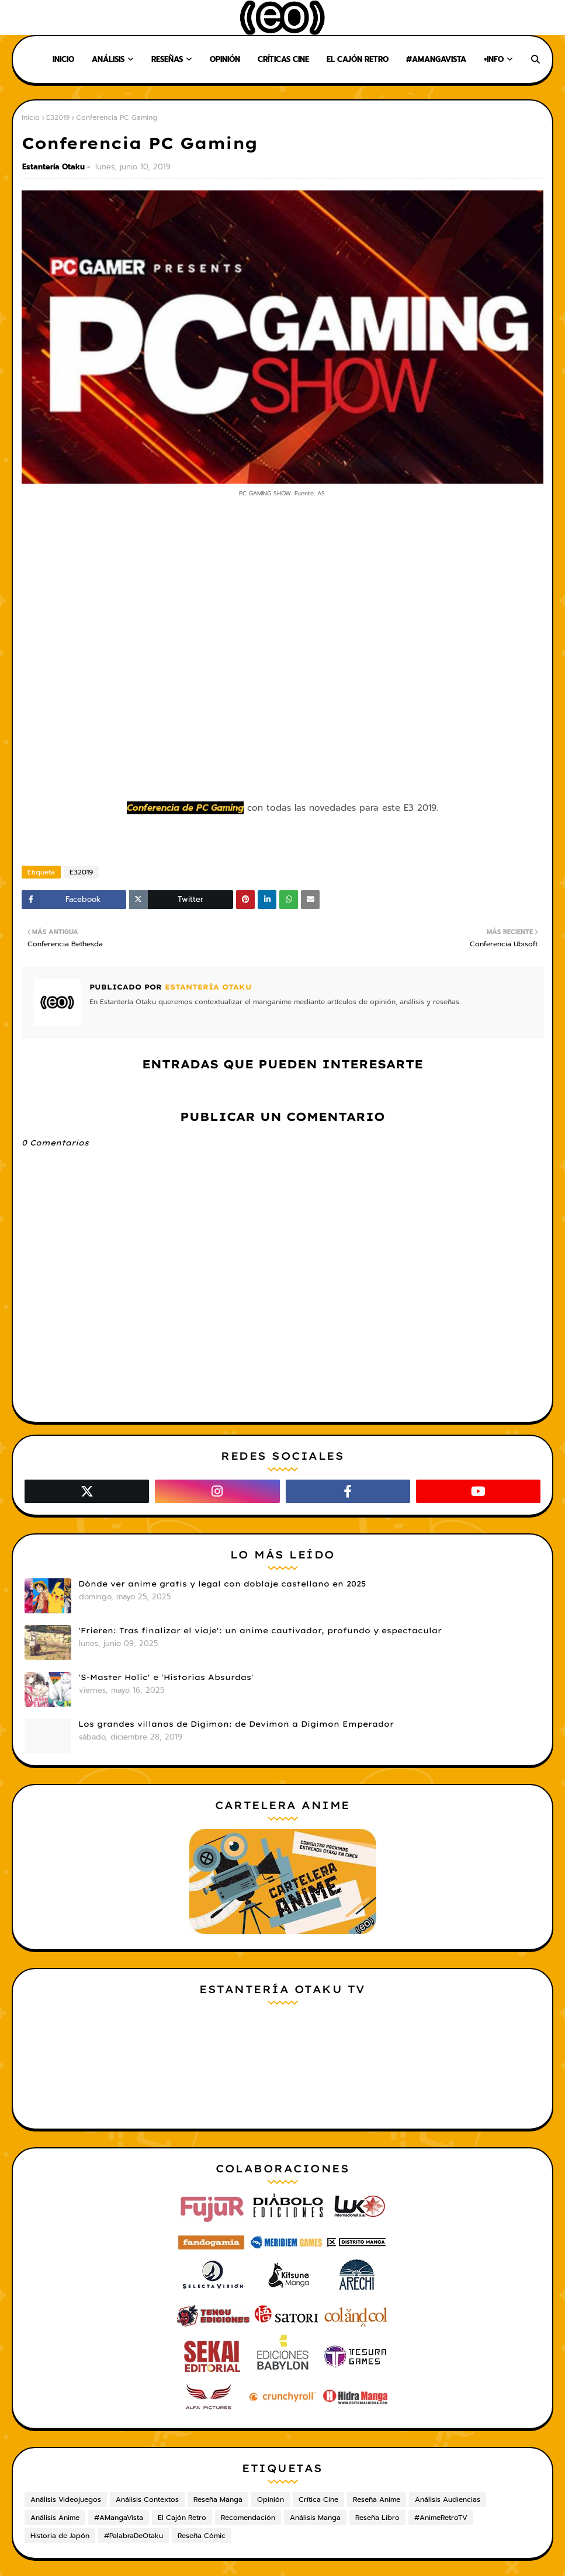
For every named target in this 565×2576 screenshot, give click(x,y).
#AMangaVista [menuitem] (436, 59)
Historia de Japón (59, 2535)
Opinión (270, 2499)
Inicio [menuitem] (63, 59)
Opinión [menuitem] (225, 59)
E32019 (58, 117)
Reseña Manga (217, 2499)
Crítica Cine (318, 2499)
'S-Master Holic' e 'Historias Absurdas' (166, 1677)
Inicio (31, 117)
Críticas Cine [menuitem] (283, 59)
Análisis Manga (315, 2517)
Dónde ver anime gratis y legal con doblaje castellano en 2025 (222, 1583)
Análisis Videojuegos (65, 2499)
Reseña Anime (376, 2499)
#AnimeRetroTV (440, 2517)
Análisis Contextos (147, 2499)
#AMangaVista (118, 2517)
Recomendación (248, 2517)
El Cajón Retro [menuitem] (358, 59)
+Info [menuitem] (494, 59)
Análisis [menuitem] (108, 59)
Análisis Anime (54, 2517)
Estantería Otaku (53, 166)
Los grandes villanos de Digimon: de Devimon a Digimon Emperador (236, 1723)
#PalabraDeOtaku (133, 2535)
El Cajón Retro (182, 2517)
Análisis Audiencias (447, 2499)
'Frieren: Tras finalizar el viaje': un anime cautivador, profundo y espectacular (260, 1630)
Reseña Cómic (202, 2535)
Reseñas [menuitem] (167, 59)
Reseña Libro (377, 2517)
